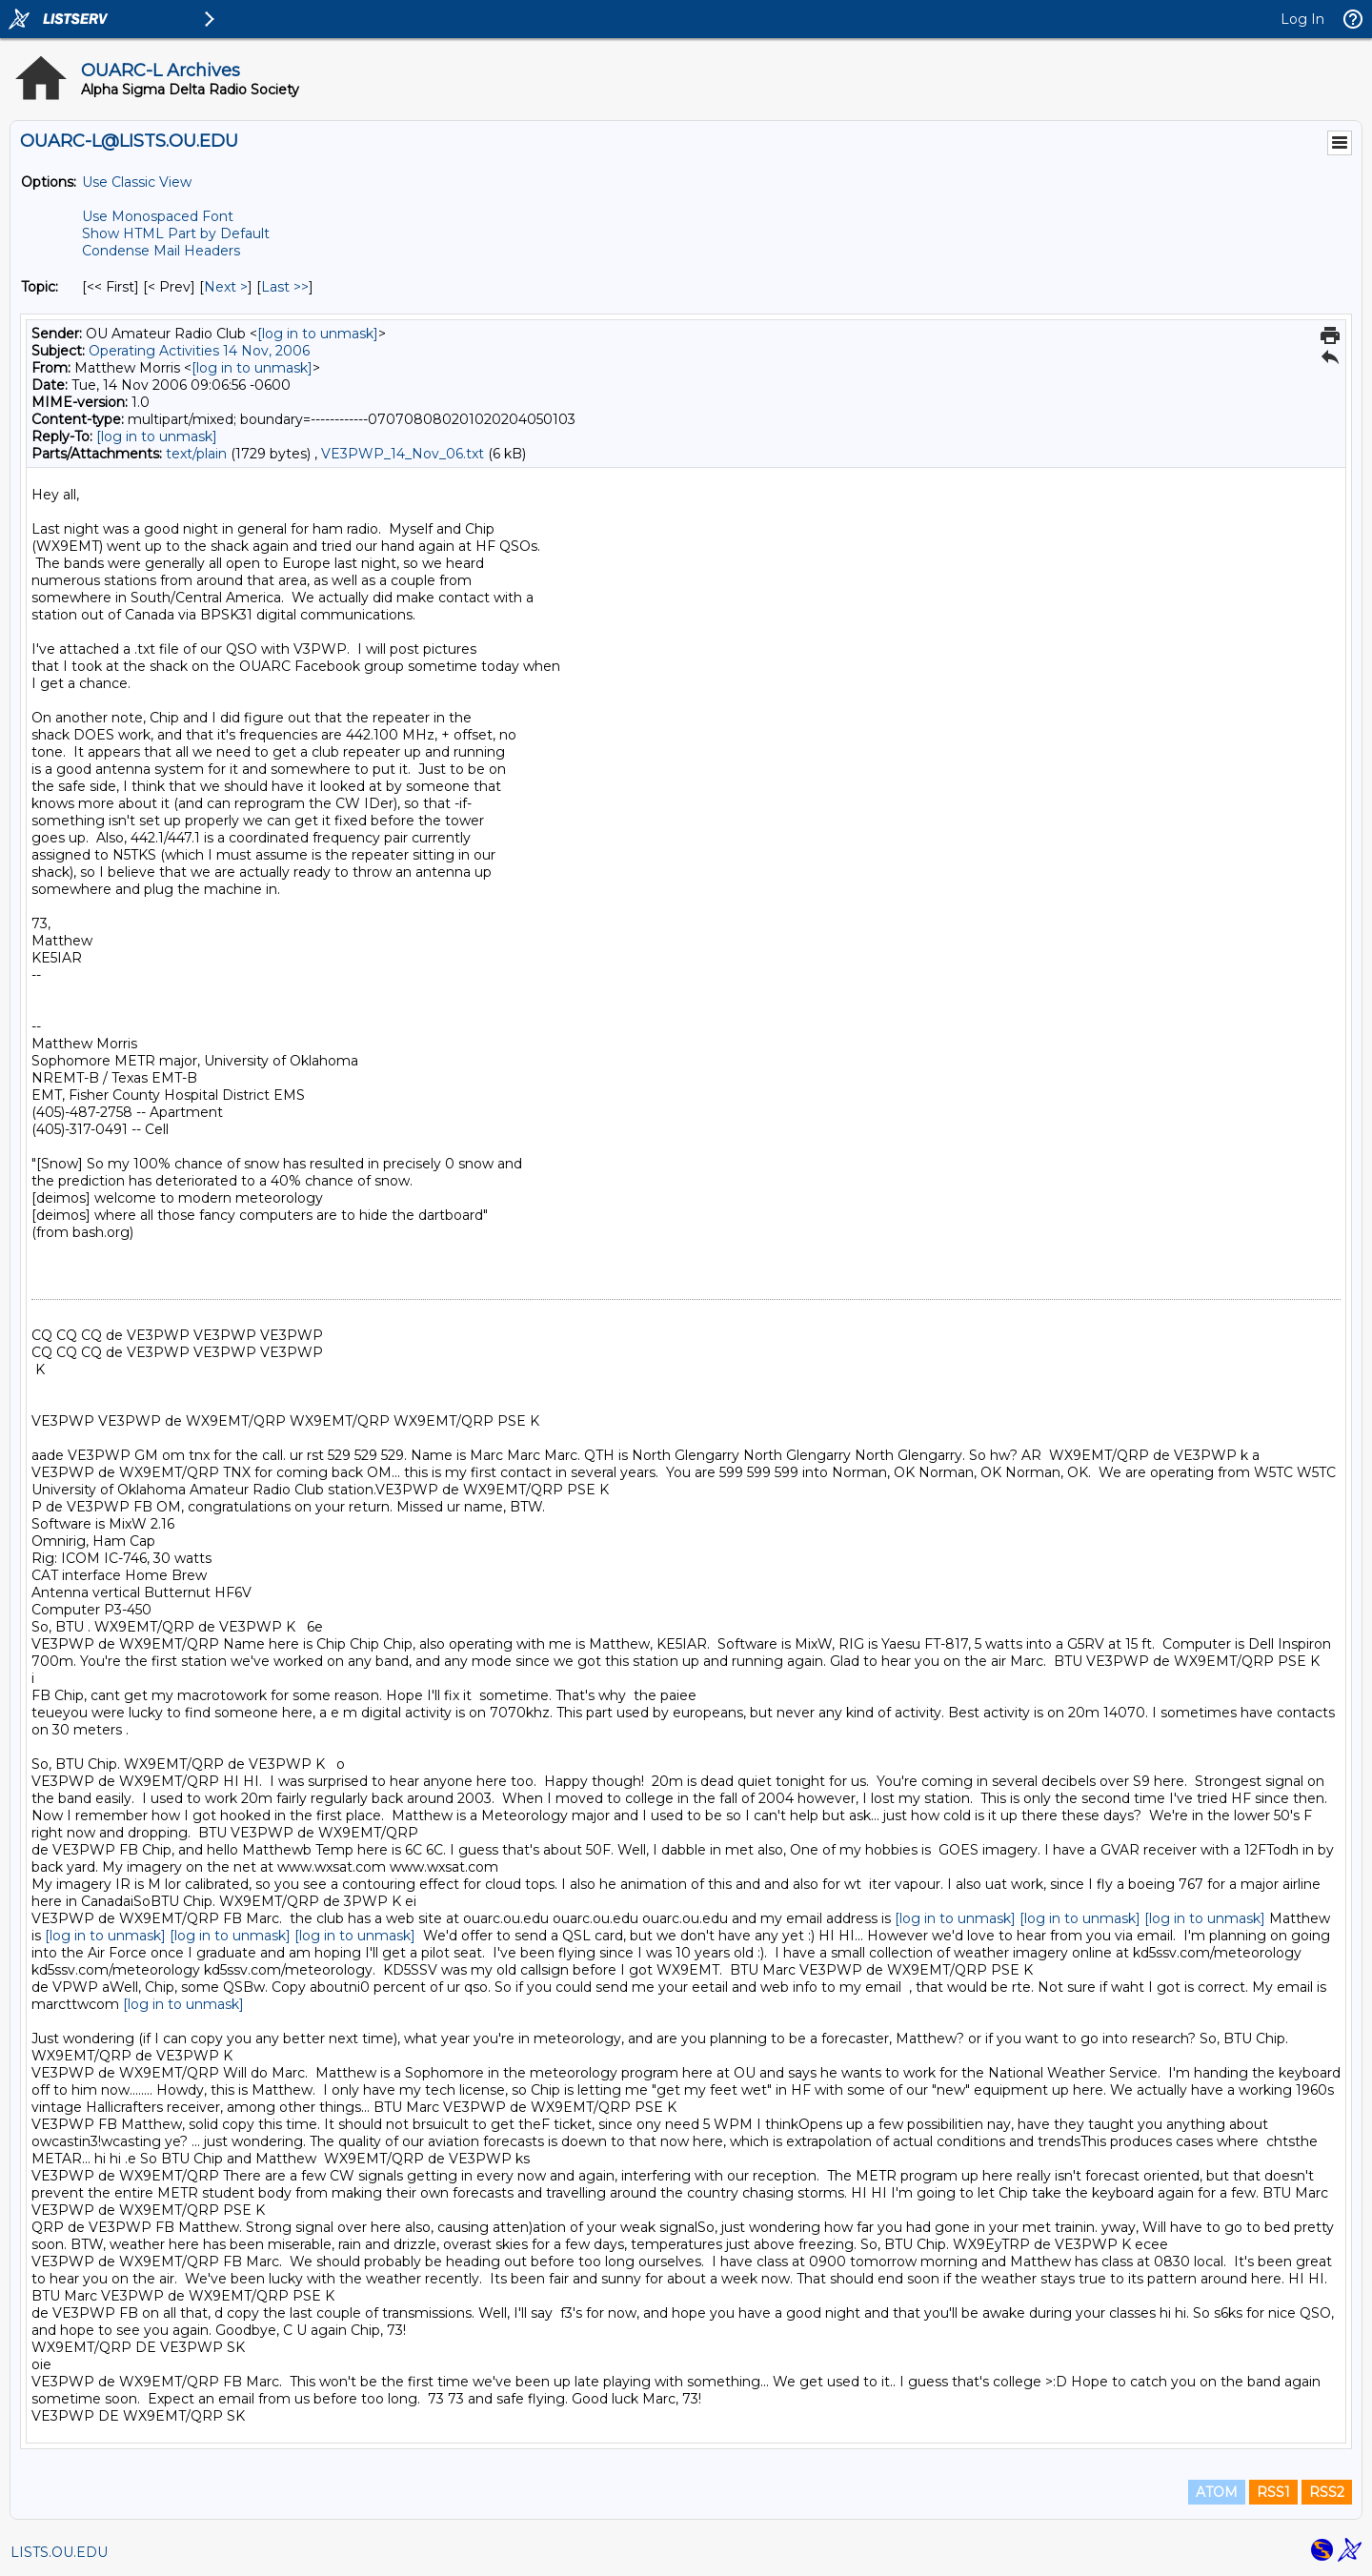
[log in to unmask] (317, 333)
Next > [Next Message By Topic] (226, 286)
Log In (1302, 19)
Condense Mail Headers (161, 250)
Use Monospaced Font (157, 216)
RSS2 (1326, 2492)
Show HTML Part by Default (176, 233)
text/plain (196, 453)
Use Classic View (137, 182)
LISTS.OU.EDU (59, 2552)
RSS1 (1273, 2492)
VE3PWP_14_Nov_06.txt (402, 453)
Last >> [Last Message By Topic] (285, 286)
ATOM (1217, 2492)
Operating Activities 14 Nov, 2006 (199, 350)
